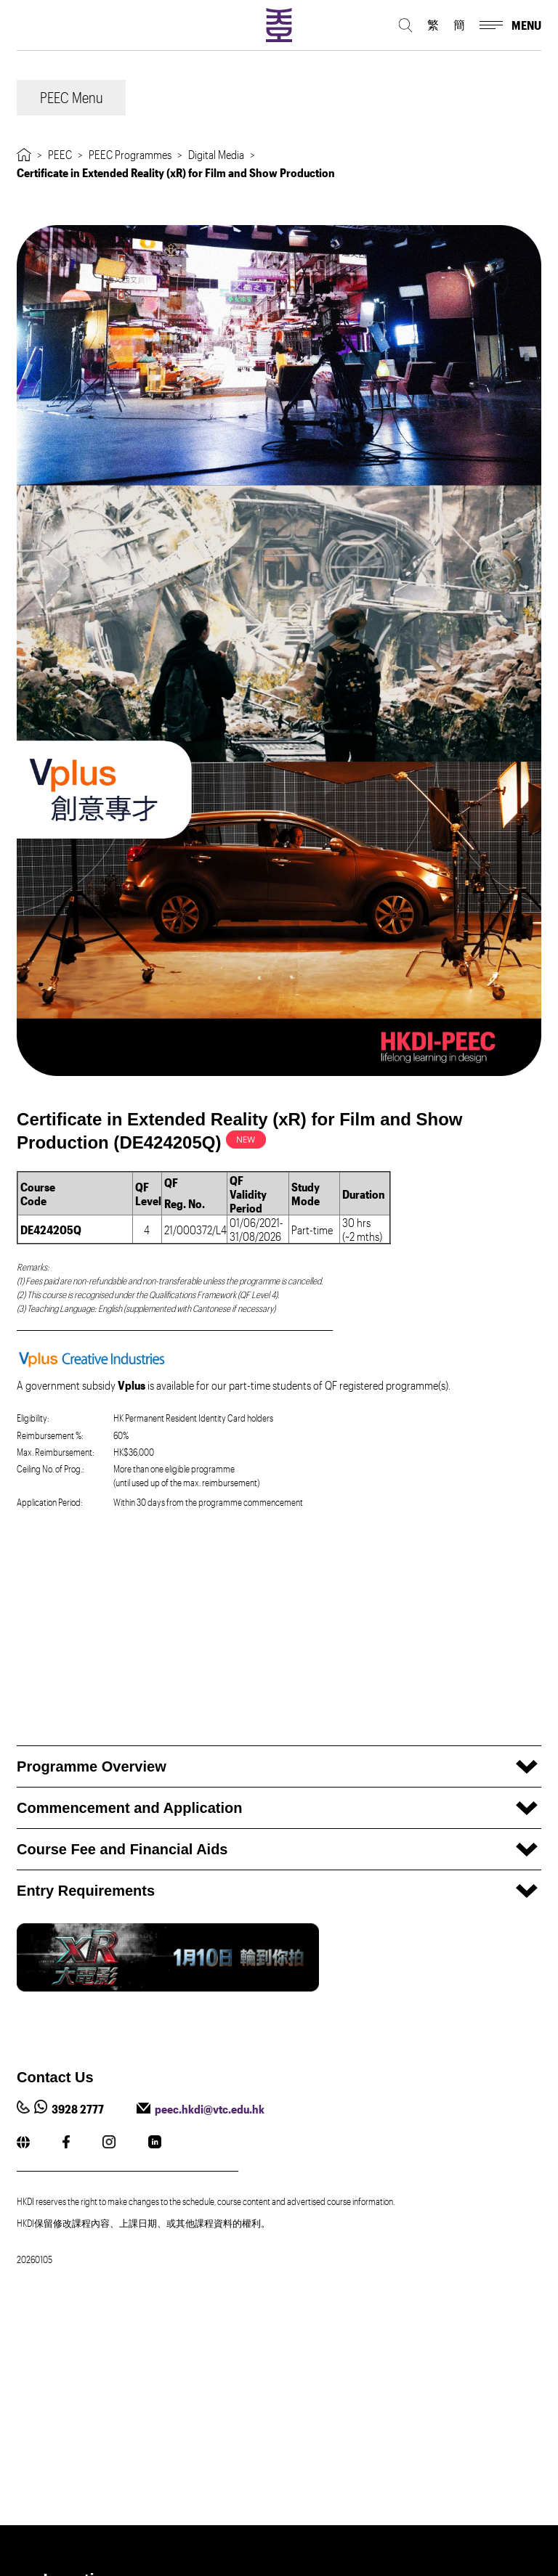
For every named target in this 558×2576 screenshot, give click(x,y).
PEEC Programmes (130, 154)
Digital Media (216, 154)
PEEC (60, 154)
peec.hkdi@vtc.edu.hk (209, 2109)
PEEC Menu (71, 97)
